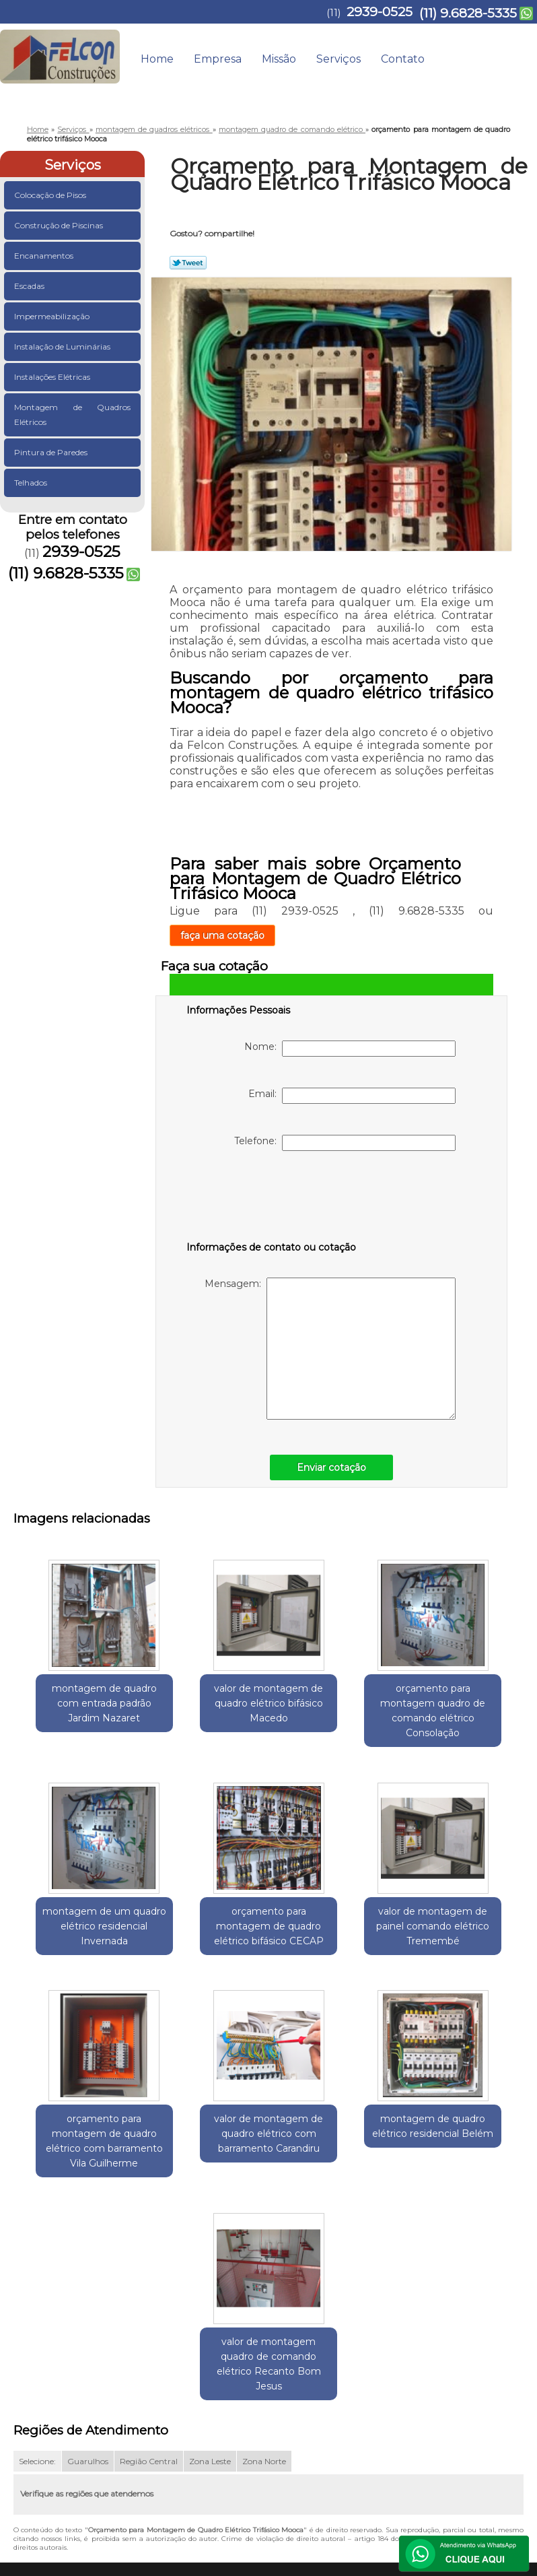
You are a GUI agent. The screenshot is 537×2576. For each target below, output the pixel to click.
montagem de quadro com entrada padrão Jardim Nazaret (72, 1708)
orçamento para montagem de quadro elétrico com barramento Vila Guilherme (334, 1949)
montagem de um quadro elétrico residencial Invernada (465, 1708)
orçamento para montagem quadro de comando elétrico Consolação (334, 1715)
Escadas (30, 286)
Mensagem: (330, 1349)
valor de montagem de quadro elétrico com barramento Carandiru (465, 1949)
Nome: (350, 1049)
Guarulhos (87, 2288)
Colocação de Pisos (51, 195)
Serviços (338, 59)
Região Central (149, 2288)
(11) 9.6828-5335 (468, 13)
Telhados (31, 482)
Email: (352, 1096)
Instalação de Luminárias (63, 346)
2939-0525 (380, 12)
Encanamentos (44, 256)
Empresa (218, 59)
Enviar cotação (331, 1467)
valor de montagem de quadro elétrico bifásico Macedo (203, 1708)
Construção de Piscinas (59, 225)
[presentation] (272, 1199)
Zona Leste (210, 2288)
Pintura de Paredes (52, 452)
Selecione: (37, 2288)
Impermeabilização (53, 316)
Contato (403, 59)
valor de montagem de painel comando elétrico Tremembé (202, 1941)
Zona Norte (264, 2288)
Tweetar (188, 262)
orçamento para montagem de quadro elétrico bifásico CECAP (71, 1941)
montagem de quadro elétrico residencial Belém (203, 2168)
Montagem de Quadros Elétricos (72, 414)
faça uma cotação (222, 935)
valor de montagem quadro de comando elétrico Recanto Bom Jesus (334, 2183)
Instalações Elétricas (53, 377)
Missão (279, 59)
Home (157, 59)
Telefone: (345, 1143)
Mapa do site (492, 2417)
